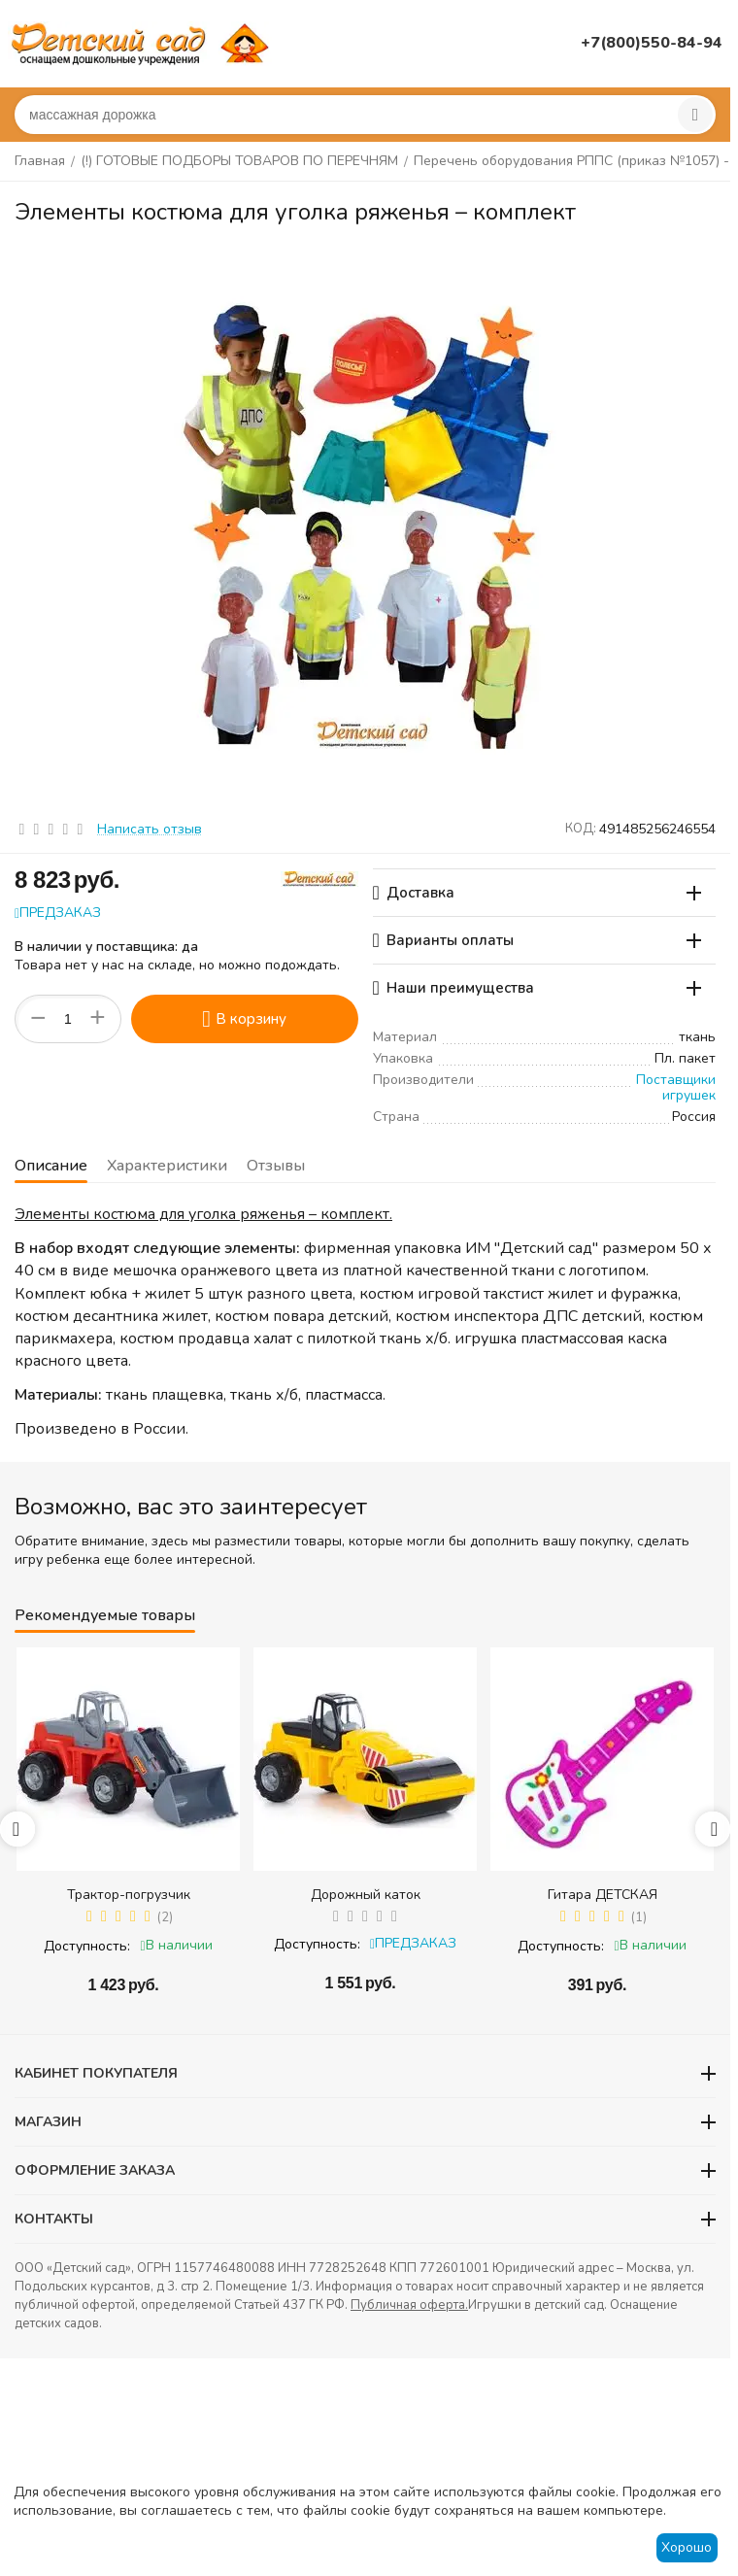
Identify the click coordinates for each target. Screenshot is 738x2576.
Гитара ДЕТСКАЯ (602, 1894)
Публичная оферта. (409, 2305)
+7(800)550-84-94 (651, 42)
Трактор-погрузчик (128, 1894)
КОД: (580, 828)
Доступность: (87, 1946)
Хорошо (686, 2547)
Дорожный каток (365, 1894)
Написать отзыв (149, 829)
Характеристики (167, 1165)
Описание (51, 1165)
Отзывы (276, 1165)
